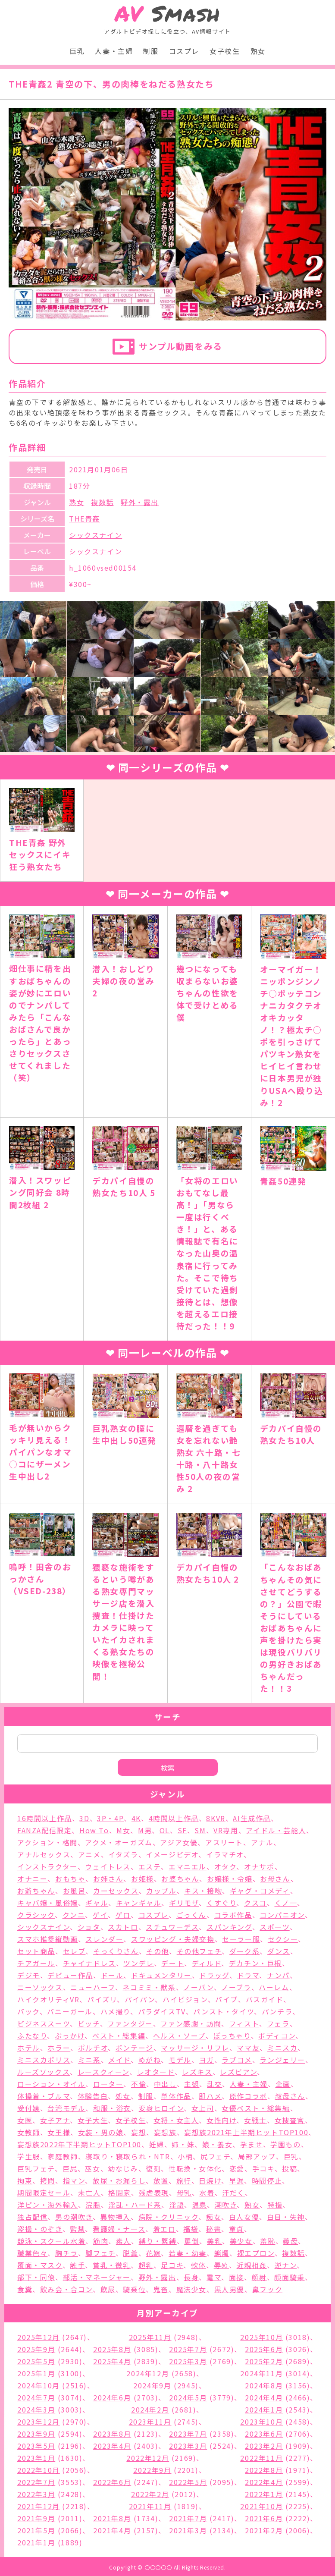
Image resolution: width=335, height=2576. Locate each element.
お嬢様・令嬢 (230, 1878)
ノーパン (198, 1987)
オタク (225, 1866)
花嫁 (153, 2253)
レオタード (156, 2072)
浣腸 (92, 2204)
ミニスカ (282, 2047)
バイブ (226, 1999)
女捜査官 (290, 2120)
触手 (77, 2265)
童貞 (236, 2229)
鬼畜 (161, 2289)
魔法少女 (191, 2289)
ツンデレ (138, 1963)
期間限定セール (43, 2192)
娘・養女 (217, 2144)
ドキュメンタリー (161, 1975)
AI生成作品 (252, 1818)
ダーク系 (244, 1951)
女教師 (28, 2132)
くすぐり (221, 1902)
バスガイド (264, 1999)
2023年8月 (112, 2433)
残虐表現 (154, 2192)
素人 (123, 2241)
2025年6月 (264, 2349)
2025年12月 (38, 2337)
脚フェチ (100, 2253)
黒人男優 (229, 2289)
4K (136, 1818)
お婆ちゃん (180, 1878)
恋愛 (236, 2168)
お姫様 (142, 1878)
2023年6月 (264, 2433)
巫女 (92, 2168)
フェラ (278, 2023)
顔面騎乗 (289, 2277)
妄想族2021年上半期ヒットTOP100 (246, 2132)
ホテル (28, 2047)
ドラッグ (214, 1975)
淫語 (176, 2204)
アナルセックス (43, 1854)
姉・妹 (183, 2144)
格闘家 (119, 2192)
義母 (290, 2241)
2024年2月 (150, 2409)
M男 (145, 1830)
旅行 (183, 2180)
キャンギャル (139, 1902)
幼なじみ (123, 2168)
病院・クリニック (168, 2217)
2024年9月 (152, 2385)
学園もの (285, 2144)
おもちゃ (70, 1878)
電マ (214, 2277)
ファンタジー (130, 2023)
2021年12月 (38, 2506)
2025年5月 (36, 2361)
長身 (191, 2277)
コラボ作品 (233, 1915)
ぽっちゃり (232, 2035)
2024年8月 (264, 2385)
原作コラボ (248, 2096)
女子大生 (93, 2120)
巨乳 (77, 51)
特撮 (274, 2204)
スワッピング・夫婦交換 (173, 1939)
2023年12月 (38, 2421)
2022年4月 (264, 2482)
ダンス (278, 1951)
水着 (206, 2192)
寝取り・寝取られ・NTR (127, 2156)
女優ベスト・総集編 (256, 2108)
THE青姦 (84, 518)
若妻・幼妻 (188, 2253)
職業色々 (32, 2253)
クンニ (74, 1915)
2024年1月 (264, 2409)
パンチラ (277, 2011)
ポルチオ (93, 2047)
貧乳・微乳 (112, 2265)
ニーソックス (40, 1987)
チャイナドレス (89, 1963)
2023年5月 (36, 2446)
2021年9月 (36, 2518)
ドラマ (248, 1975)
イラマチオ (225, 1854)
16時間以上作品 (44, 1818)
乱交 (214, 2084)
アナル (262, 1842)
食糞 (24, 2289)
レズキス (197, 2072)
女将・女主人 (176, 2120)
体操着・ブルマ (43, 2096)
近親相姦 (252, 2265)
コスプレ (184, 51)
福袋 (190, 2229)
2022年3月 (36, 2494)
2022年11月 (261, 2458)
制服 (150, 51)
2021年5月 (36, 2530)
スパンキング (229, 1927)
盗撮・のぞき (40, 2229)
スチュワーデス (172, 1927)
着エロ (164, 2229)
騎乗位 (134, 2289)
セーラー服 (241, 1939)
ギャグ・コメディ (260, 1890)
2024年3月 (36, 2409)
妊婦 (156, 2144)
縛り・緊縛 (158, 2241)
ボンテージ (134, 2047)
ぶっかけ (70, 2035)
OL (165, 1830)
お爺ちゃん (36, 1890)
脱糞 (130, 2253)
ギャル (96, 1902)
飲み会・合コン (66, 2289)
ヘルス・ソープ (179, 2035)
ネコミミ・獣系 (148, 1987)
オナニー (32, 1878)
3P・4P (110, 1818)
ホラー (58, 2047)
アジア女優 (178, 1842)
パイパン (140, 1999)
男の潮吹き (74, 2217)
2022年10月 (38, 2470)
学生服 (28, 2156)
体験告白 (93, 2096)
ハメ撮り (115, 2011)
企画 (283, 2084)
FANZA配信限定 (44, 1830)
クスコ (255, 1902)
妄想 (138, 2132)
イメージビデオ (172, 1854)
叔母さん (290, 2096)
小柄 (185, 2156)
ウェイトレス (108, 1866)
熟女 (258, 51)
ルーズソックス (43, 2072)
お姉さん (108, 1878)
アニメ (89, 1854)
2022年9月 (152, 2470)
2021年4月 (112, 2530)
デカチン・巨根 (255, 1963)
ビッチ (89, 2023)
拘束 (24, 2180)
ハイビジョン (185, 1999)
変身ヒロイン (161, 2108)
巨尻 (70, 2168)
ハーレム (274, 1987)
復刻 (153, 2168)
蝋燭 (221, 2253)
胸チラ (66, 2253)
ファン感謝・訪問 (190, 2023)
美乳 (214, 2241)
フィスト (244, 2023)
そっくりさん (116, 1951)
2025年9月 (36, 2349)
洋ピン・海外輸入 (47, 2204)
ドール (112, 1975)
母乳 (184, 2192)
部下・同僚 (36, 2277)
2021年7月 (188, 2518)
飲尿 (108, 2289)
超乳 (145, 2265)
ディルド (206, 1963)
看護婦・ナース (119, 2229)
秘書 (213, 2229)
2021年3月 (188, 2530)
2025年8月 (112, 2349)
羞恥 (267, 2241)
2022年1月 (264, 2494)
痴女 (213, 2217)
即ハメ (210, 2096)
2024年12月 (147, 2373)
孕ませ (251, 2144)
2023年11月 (150, 2421)
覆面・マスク (40, 2265)
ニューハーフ (92, 1987)
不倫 (138, 2084)
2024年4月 (264, 2397)
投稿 (289, 2168)
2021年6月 (264, 2518)
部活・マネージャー (97, 2277)
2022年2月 (150, 2494)
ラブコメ (237, 2060)
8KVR (215, 1818)
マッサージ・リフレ (195, 2047)
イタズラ (123, 1854)
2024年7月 (36, 2397)
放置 (161, 2180)
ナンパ (278, 1975)
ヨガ (206, 2060)
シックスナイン (95, 535)
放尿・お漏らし (119, 2180)
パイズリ (102, 1999)
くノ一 (286, 1902)
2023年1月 (36, 2458)
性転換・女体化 (195, 2168)
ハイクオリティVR (48, 1999)
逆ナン (286, 2265)
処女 (123, 2096)
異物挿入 (115, 2217)
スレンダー (104, 1939)
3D (84, 1818)
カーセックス (116, 1890)
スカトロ (123, 1927)
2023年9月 (36, 2433)
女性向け (221, 2120)
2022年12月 (147, 2458)
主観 (191, 2084)
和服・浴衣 (112, 2108)
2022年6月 (112, 2482)
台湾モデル (66, 2108)
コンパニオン (282, 1915)
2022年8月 (264, 2470)
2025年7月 (188, 2349)
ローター (108, 2084)
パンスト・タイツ (223, 2011)
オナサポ (259, 1866)
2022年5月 (188, 2482)
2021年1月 (36, 2542)
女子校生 (225, 51)
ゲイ (100, 1915)
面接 (236, 2277)
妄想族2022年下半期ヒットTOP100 (79, 2144)
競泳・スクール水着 (51, 2241)
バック (28, 2011)
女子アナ (55, 2120)
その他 (157, 1951)
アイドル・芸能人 (276, 1830)
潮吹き (226, 2204)
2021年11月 (150, 2506)
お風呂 (74, 1890)
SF (182, 1830)
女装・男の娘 (101, 2132)
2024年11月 (261, 2373)
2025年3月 (188, 2361)
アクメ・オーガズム (118, 1842)
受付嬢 (28, 2108)
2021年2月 (264, 2530)
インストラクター (47, 1866)
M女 (123, 1830)
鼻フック (267, 2289)
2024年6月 (112, 2397)
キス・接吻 (203, 1890)
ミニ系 (89, 2060)
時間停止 (267, 2180)
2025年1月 (36, 2373)
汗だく (233, 2192)
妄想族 (165, 2132)
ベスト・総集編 (118, 2035)
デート (172, 1963)
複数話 (102, 502)
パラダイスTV (162, 2011)
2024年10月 (38, 2385)
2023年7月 (188, 2433)
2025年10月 (261, 2337)
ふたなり (32, 2035)
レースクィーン (103, 2072)
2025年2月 (264, 2361)
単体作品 (176, 2096)
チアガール (36, 1963)
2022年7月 (36, 2482)
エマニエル (188, 1866)
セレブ (74, 1951)
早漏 (236, 2180)
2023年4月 (112, 2446)
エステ (149, 1866)
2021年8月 (112, 2518)
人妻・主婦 (114, 51)
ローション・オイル (51, 2084)
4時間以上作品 (174, 1818)
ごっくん (191, 1915)
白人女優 (244, 2217)
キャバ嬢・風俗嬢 (47, 1902)
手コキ (263, 2168)
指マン (74, 2180)
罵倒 (191, 2241)
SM (200, 1830)
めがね (149, 2060)
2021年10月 (261, 2506)
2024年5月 (188, 2397)
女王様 (58, 2132)
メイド (119, 2060)
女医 (24, 2120)
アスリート (224, 1842)
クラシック (36, 1915)
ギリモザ (184, 1902)
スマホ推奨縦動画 (47, 1939)
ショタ (89, 1927)
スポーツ (274, 1927)
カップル (161, 1890)
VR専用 (225, 1830)
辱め (221, 2265)
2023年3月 (188, 2446)
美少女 (241, 2241)
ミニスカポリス (43, 2060)
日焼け (210, 2180)
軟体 (198, 2265)
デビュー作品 (70, 1975)
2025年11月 (150, 2337)
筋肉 (100, 2241)
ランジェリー (282, 2060)
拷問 (47, 2180)
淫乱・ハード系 (134, 2204)
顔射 (259, 2277)
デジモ (28, 1975)
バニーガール (70, 2011)
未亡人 (89, 2192)
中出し (165, 2084)
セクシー (283, 1939)
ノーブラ (236, 1987)
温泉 (199, 2204)
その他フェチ (199, 1951)
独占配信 (32, 2217)
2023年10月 (261, 2421)
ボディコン (276, 2035)
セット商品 (36, 1951)
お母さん (275, 1878)
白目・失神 (286, 2217)
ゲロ (123, 1915)
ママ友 (248, 2047)
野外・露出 (140, 502)
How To (94, 1830)
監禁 (77, 2229)
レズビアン (238, 2072)
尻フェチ (215, 2156)
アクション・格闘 (47, 1842)
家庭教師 (62, 2156)
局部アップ (257, 2156)
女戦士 (255, 2120)
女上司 (202, 2108)
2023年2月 (264, 2446)
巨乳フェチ (36, 2168)
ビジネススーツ (43, 2023)
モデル (180, 2060)
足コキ (172, 2265)
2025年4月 (112, 2361)
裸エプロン (256, 2253)
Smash (167, 13)
